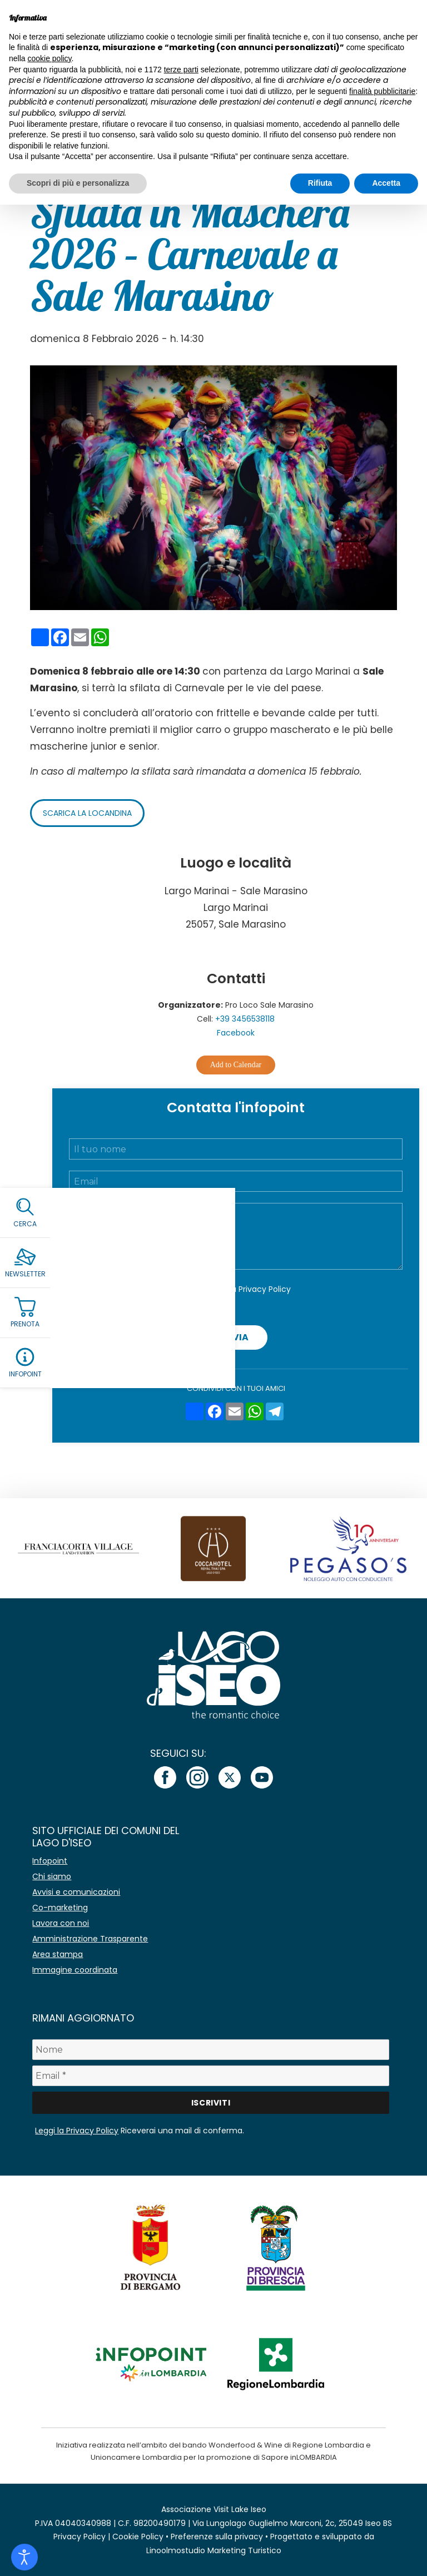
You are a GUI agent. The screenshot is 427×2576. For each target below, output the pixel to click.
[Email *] (210, 2075)
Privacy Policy (265, 1289)
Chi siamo (51, 1876)
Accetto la (243, 1289)
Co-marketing (60, 1907)
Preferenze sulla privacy (217, 2536)
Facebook (236, 1032)
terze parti (181, 69)
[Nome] (210, 2049)
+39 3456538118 (245, 1018)
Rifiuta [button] (320, 183)
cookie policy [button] (49, 58)
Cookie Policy (137, 2536)
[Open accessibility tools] (24, 2557)
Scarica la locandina (87, 813)
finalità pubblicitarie (382, 91)
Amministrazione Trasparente (90, 1938)
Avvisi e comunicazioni (76, 1892)
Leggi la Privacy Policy (76, 2130)
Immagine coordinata (74, 1969)
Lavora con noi (60, 1923)
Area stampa (57, 1954)
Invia (236, 1337)
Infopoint (49, 1860)
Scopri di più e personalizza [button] (78, 183)
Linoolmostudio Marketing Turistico (213, 2550)
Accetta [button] (386, 183)
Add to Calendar (236, 1065)
